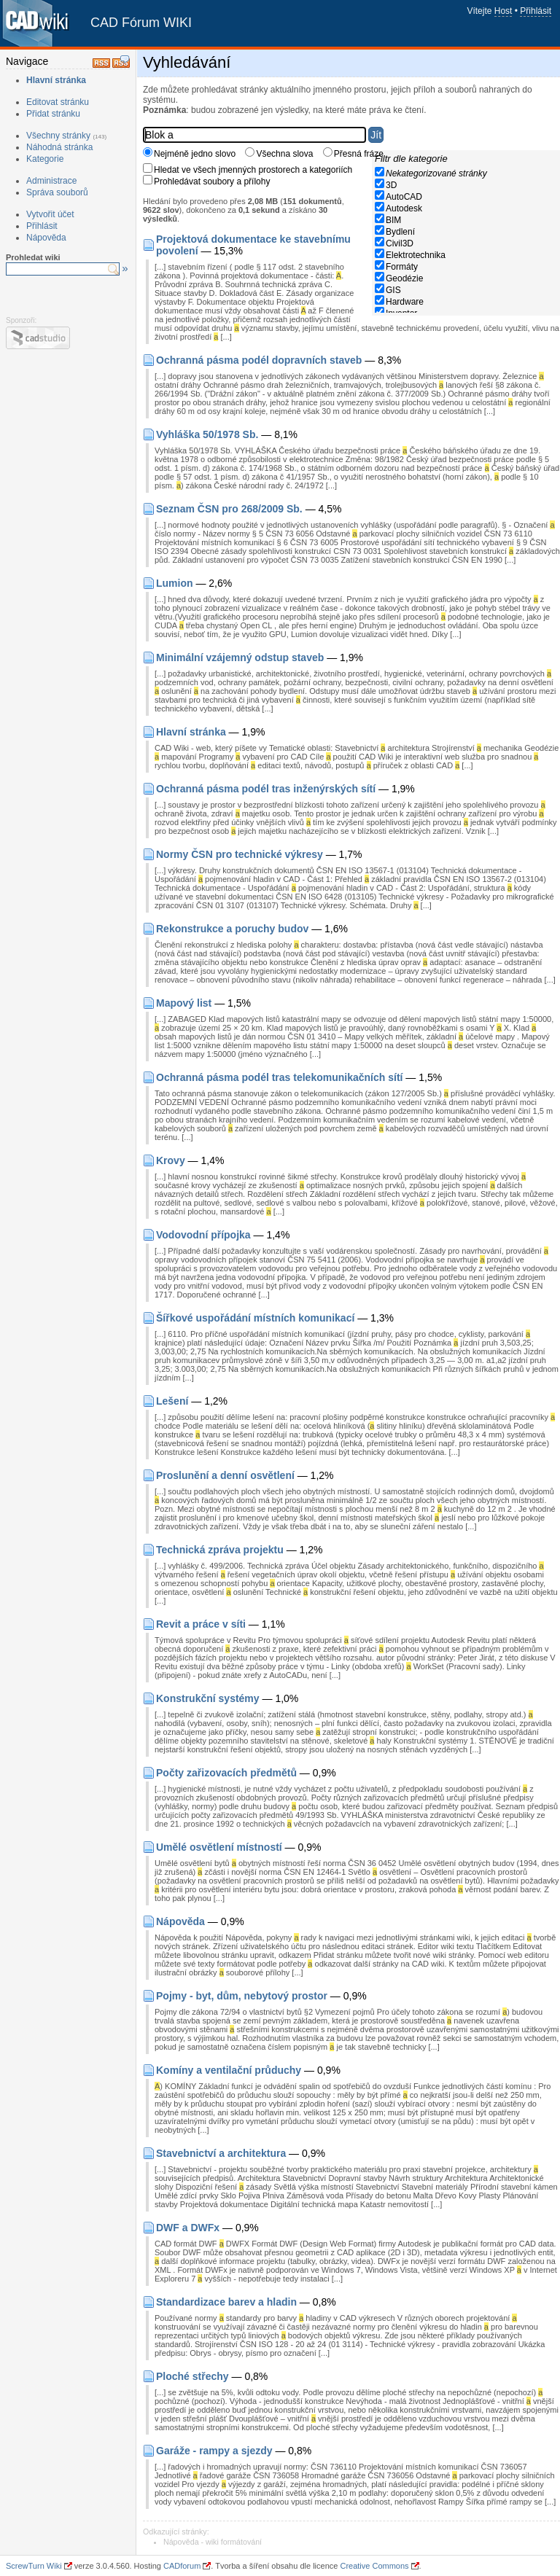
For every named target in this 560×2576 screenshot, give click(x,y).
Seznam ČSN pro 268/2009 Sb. (229, 509)
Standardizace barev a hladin (226, 2302)
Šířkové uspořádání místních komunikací (255, 1318)
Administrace (51, 181)
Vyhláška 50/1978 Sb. (207, 434)
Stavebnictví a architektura (221, 2153)
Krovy (170, 1160)
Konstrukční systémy (208, 1698)
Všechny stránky (58, 135)
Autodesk (404, 208)
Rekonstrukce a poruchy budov (232, 928)
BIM (393, 220)
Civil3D (399, 243)
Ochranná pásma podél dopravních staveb (259, 360)
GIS (393, 290)
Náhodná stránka (59, 147)
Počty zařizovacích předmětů (226, 1773)
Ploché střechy (192, 2376)
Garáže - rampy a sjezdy (214, 2450)
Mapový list (183, 1003)
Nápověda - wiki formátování (212, 2541)
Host (503, 11)
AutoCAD (404, 197)
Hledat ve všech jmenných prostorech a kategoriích (253, 170)
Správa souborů (57, 192)
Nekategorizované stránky (436, 173)
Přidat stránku (53, 114)
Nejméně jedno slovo (195, 154)
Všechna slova (284, 154)
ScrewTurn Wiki (34, 2565)
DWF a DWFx (187, 2227)
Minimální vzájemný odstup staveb (240, 657)
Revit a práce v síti (201, 1624)
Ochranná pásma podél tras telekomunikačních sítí (279, 1077)
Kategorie (44, 159)
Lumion (174, 583)
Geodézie (404, 278)
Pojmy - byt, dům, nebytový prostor (241, 1996)
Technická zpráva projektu (220, 1550)
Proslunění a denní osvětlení (225, 1475)
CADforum (182, 2565)
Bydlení (400, 232)
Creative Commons (374, 2565)
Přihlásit (535, 11)
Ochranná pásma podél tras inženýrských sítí (266, 789)
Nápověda (46, 238)
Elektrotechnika (416, 255)
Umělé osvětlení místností (219, 1847)
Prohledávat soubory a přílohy (212, 181)
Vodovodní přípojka (203, 1235)
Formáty (402, 267)
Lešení (172, 1401)
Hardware (405, 302)
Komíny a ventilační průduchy (228, 2070)
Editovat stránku (57, 102)
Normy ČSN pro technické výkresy (239, 854)
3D (391, 185)
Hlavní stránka (56, 80)
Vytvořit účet (50, 214)
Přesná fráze (359, 154)
